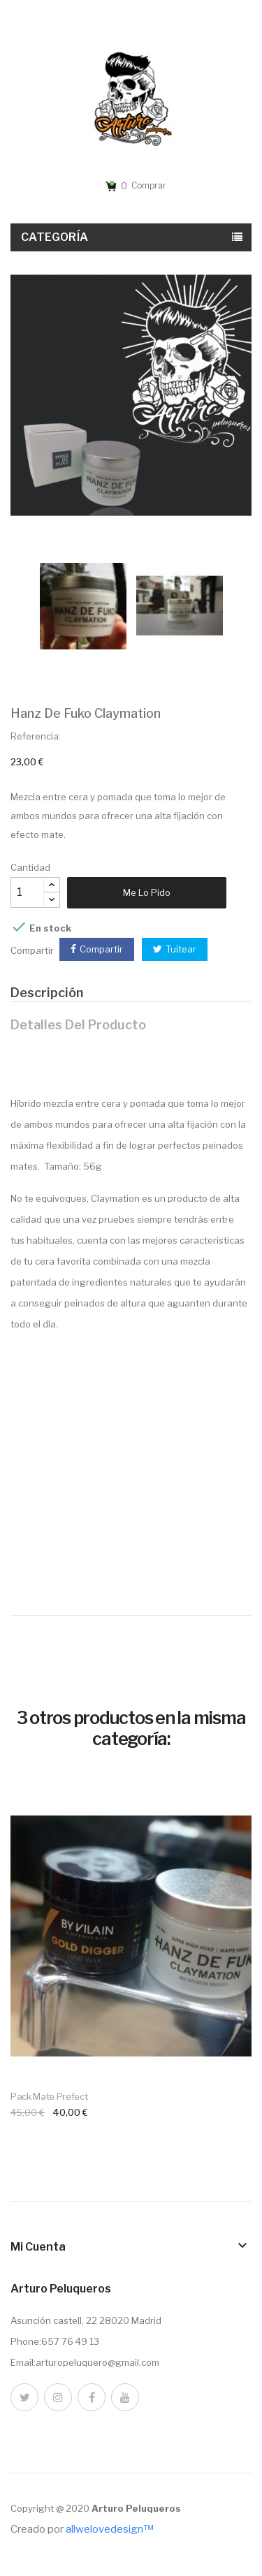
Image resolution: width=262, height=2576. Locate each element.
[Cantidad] (27, 892)
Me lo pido (146, 892)
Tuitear (181, 949)
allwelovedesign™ (109, 2529)
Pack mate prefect (48, 2096)
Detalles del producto (78, 1024)
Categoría (55, 237)
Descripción (46, 992)
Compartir (101, 949)
